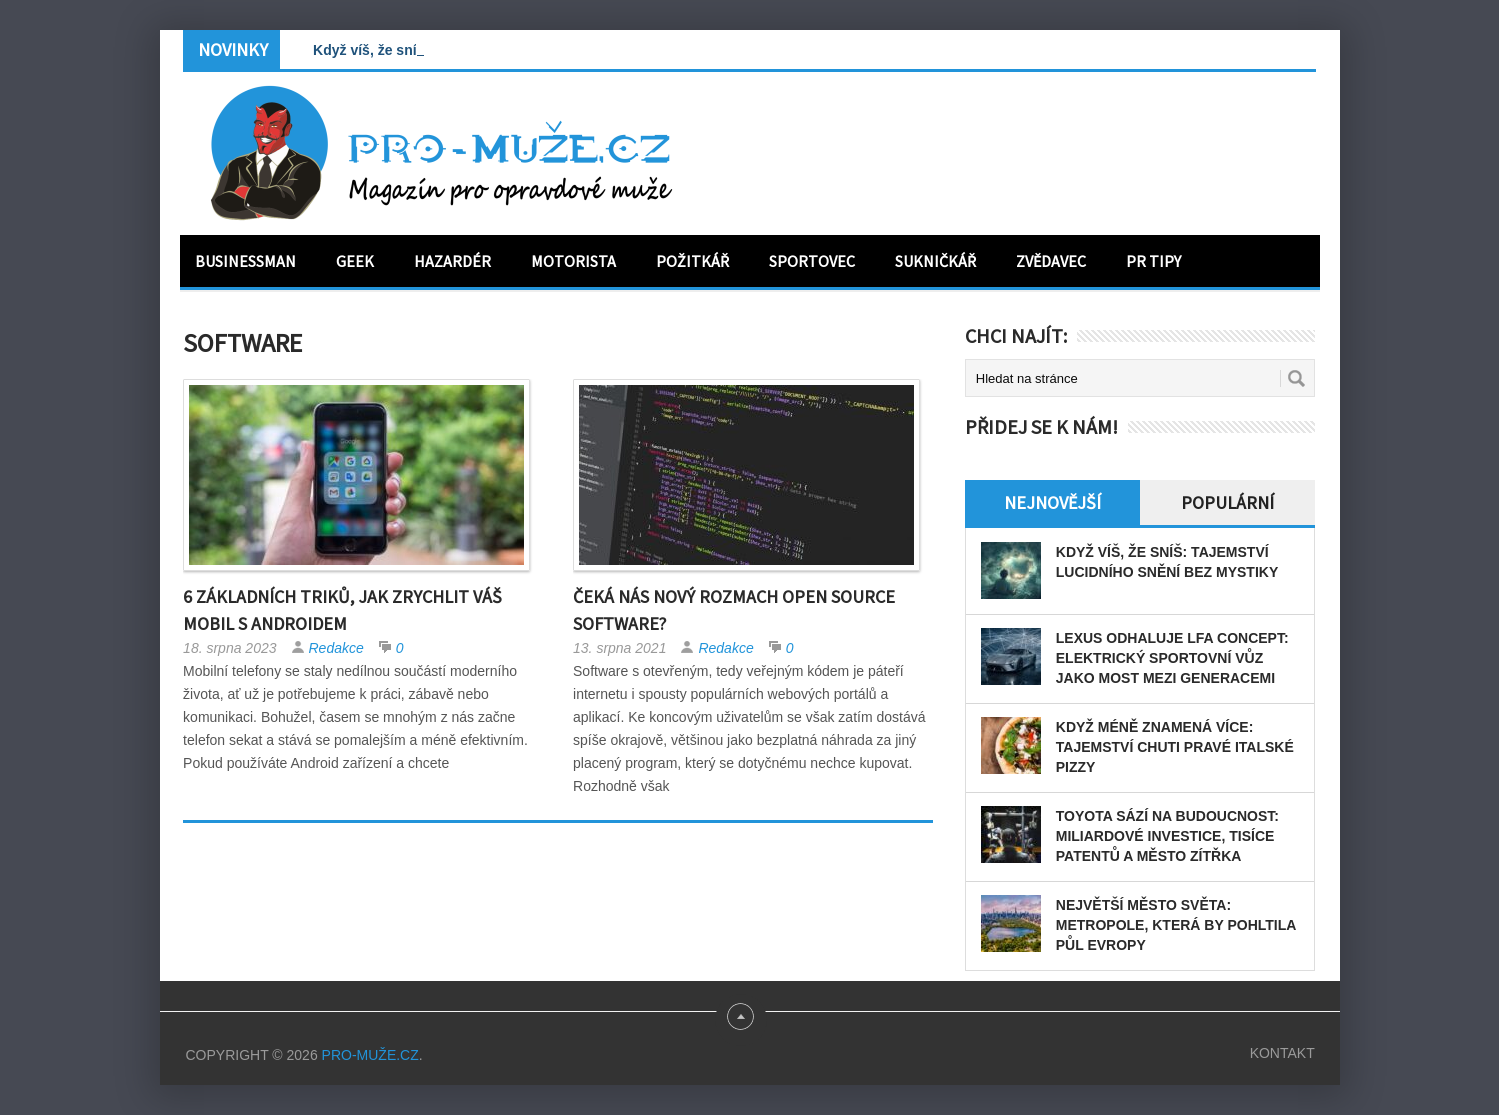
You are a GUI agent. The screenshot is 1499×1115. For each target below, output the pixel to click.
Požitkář (692, 261)
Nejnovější (1052, 502)
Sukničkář (935, 261)
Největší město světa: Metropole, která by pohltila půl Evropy (1176, 925)
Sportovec (812, 261)
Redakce (336, 648)
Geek (355, 261)
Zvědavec (1051, 261)
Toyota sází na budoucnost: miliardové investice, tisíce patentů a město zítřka (1167, 836)
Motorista (573, 261)
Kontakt (1282, 1053)
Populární (1227, 502)
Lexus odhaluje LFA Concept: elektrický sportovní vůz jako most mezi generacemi (1172, 658)
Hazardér (452, 261)
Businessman (245, 261)
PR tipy (1153, 261)
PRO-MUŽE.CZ (370, 1055)
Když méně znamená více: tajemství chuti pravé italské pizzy (1175, 747)
